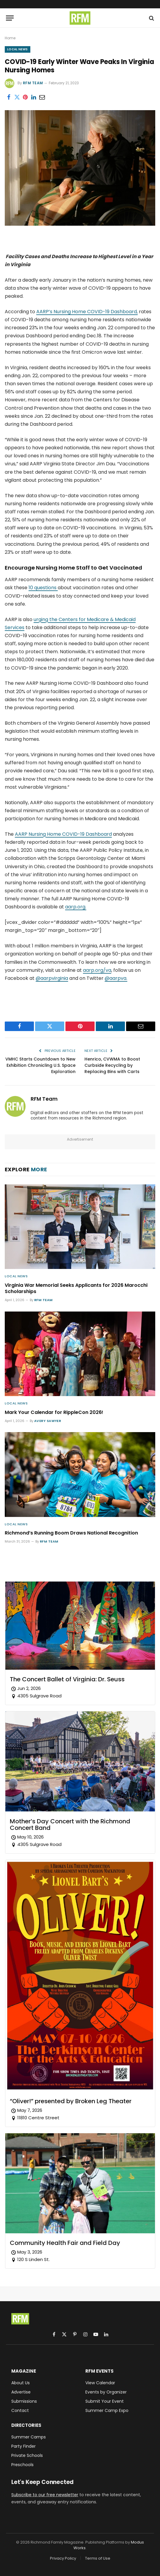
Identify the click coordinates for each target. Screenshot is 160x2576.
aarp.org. (75, 906)
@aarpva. (116, 978)
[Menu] (10, 18)
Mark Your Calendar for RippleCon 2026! (54, 1412)
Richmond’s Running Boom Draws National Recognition (71, 1532)
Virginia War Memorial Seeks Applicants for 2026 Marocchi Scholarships (76, 1288)
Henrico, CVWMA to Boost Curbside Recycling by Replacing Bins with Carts (112, 1065)
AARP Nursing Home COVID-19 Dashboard (63, 834)
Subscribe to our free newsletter (44, 2495)
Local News (17, 49)
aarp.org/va (97, 970)
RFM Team (33, 82)
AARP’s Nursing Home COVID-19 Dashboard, (87, 311)
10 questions (43, 587)
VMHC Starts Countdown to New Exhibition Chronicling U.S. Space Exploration (40, 1065)
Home (10, 37)
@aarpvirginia (52, 978)
